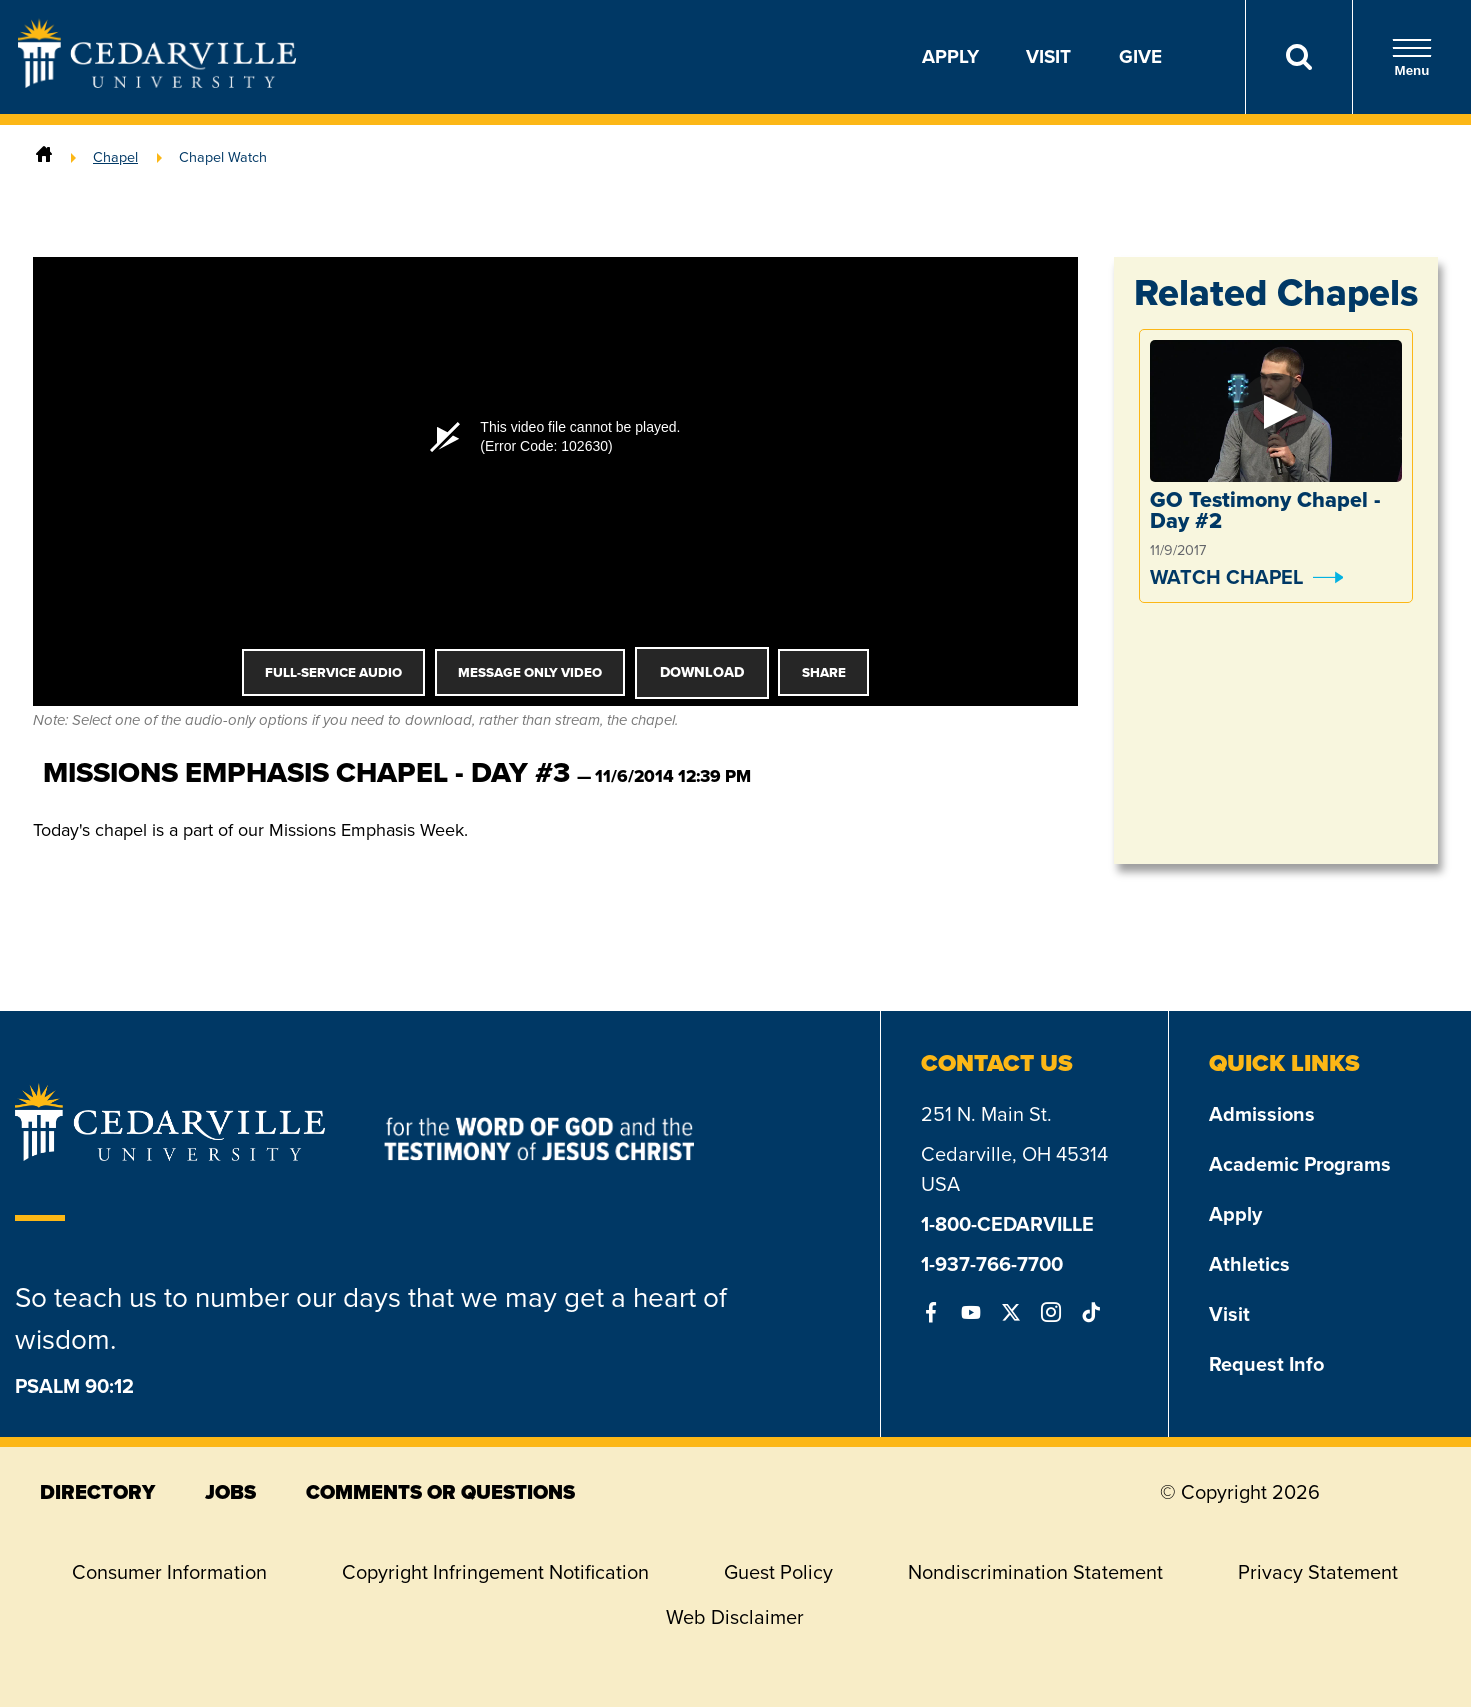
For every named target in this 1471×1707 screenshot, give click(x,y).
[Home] (44, 157)
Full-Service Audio (333, 672)
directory (97, 1492)
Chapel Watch (223, 157)
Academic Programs (1300, 1164)
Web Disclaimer (735, 1617)
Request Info (1266, 1364)
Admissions (1262, 1114)
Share (824, 672)
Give (1140, 56)
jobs (230, 1492)
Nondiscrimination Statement (1035, 1572)
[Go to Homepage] (157, 82)
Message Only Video (530, 672)
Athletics (1249, 1264)
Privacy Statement (1318, 1572)
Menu (1412, 57)
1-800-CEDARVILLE (1007, 1224)
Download (702, 672)
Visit (1048, 56)
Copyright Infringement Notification (495, 1572)
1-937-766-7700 (992, 1264)
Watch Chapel (1226, 577)
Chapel (115, 157)
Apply (950, 56)
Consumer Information (169, 1572)
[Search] (1298, 57)
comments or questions (440, 1492)
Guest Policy (778, 1572)
